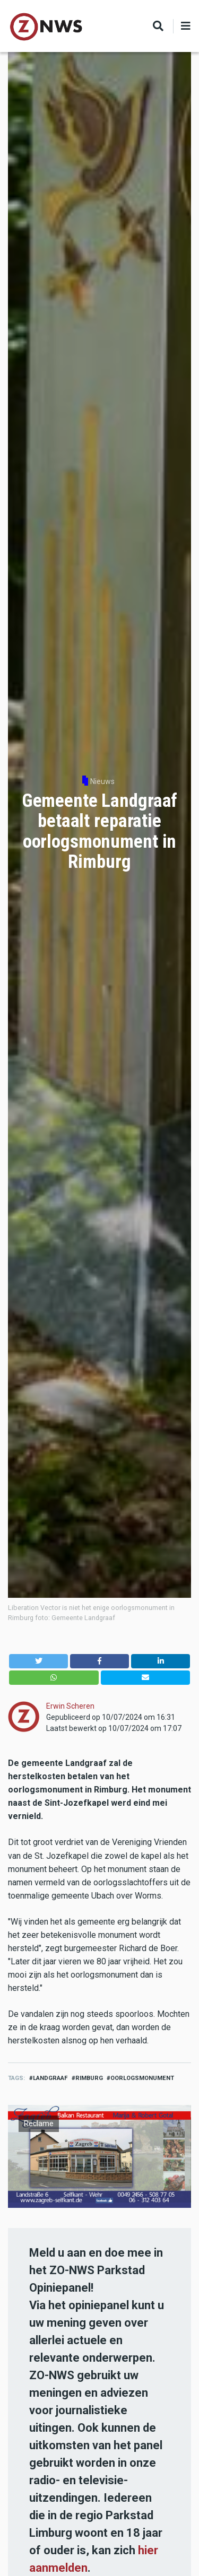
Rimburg (89, 2078)
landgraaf (50, 2078)
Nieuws (102, 781)
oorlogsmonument (142, 2078)
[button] (38, 1661)
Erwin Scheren (70, 1706)
